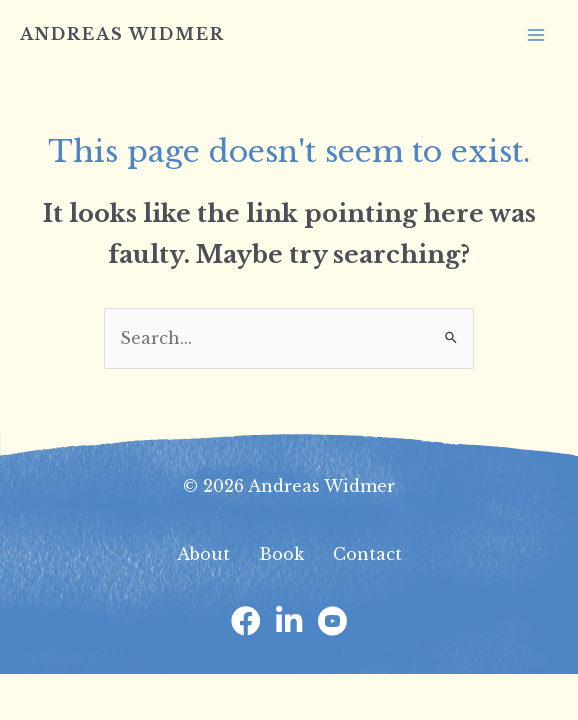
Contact (367, 554)
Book (281, 554)
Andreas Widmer (122, 34)
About (203, 554)
